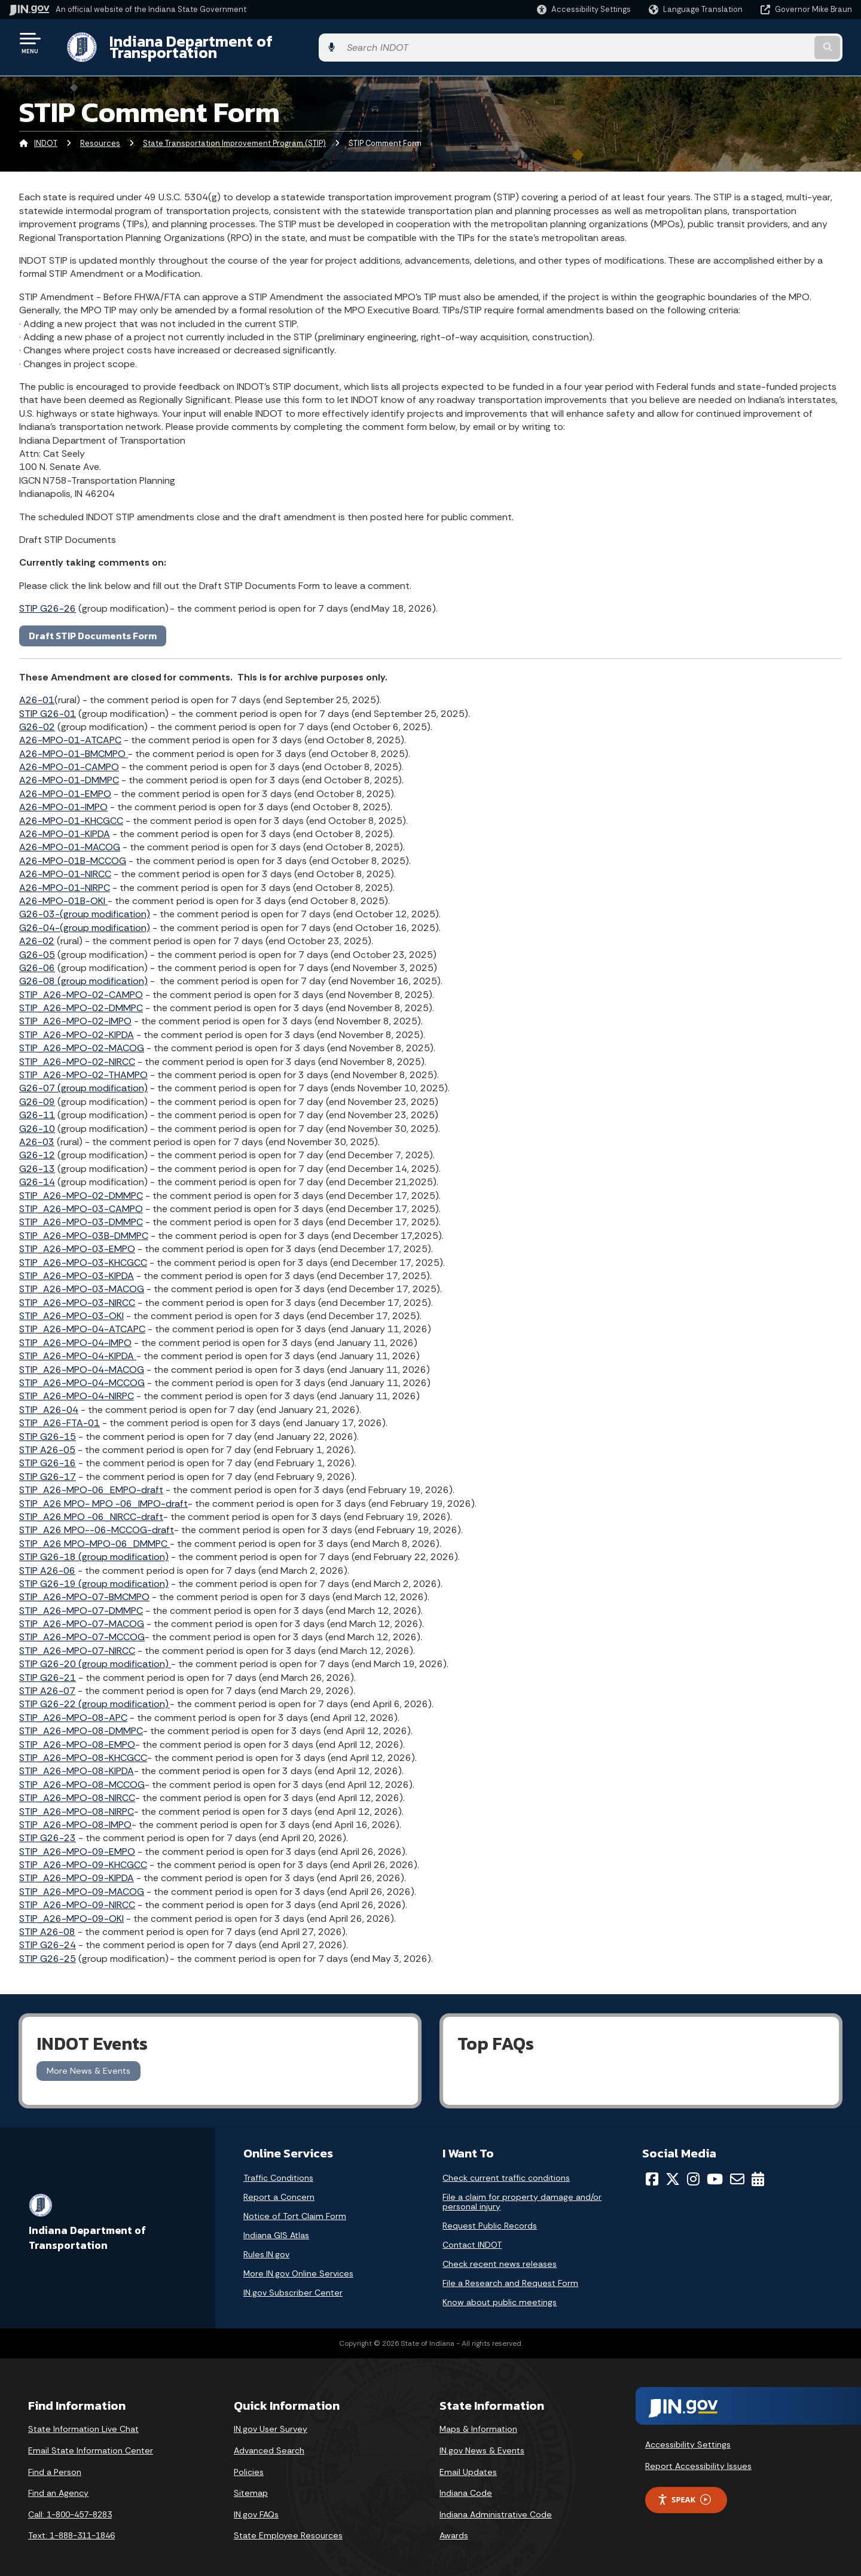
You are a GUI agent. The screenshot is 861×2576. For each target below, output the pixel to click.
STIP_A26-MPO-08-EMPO (77, 1735)
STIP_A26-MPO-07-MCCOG (82, 1628)
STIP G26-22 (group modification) (94, 1695)
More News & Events (88, 2061)
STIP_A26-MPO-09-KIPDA (76, 1869)
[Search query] (754, 42)
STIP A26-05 (47, 1440)
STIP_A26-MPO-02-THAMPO (83, 1066)
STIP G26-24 (47, 1936)
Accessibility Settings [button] (688, 2435)
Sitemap (251, 2484)
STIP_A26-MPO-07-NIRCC (77, 1641)
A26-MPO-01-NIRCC (65, 865)
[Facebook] (652, 2169)
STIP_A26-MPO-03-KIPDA (76, 1266)
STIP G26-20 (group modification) (95, 1655)
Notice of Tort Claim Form (294, 2206)
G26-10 (37, 1119)
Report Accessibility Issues (698, 2457)
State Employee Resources (288, 2526)
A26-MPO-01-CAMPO (69, 758)
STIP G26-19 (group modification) (94, 1574)
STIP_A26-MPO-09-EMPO (77, 1842)
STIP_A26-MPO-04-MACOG (81, 1360)
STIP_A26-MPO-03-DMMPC (81, 1213)
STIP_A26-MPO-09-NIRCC (77, 1896)
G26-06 (37, 959)
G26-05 (37, 945)
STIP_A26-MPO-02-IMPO (75, 1012)
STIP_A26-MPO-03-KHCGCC (83, 1253)
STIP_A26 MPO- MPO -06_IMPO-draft (103, 1494)
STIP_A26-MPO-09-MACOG (81, 1882)
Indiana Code (465, 2484)
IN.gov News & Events (481, 2441)
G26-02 (37, 718)
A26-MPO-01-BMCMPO (73, 744)
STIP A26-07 (47, 1681)
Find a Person (54, 2462)
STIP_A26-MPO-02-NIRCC (77, 1052)
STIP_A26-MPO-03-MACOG (81, 1280)
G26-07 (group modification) (83, 1079)
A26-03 (36, 1133)
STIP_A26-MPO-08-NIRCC (77, 1789)
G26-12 (37, 1146)
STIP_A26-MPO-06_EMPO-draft (91, 1481)
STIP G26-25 (47, 1949)
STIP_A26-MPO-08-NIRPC (76, 1802)
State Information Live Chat (83, 2420)
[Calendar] (758, 2169)
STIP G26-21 (47, 1668)
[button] (584, 9)
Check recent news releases (499, 2254)
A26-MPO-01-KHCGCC (71, 811)
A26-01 (36, 691)
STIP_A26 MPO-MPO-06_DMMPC (94, 1534)
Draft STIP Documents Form (93, 626)
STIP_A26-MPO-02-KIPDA (76, 1026)
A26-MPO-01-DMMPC (69, 771)
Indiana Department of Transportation (234, 42)
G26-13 (37, 1159)
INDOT (45, 134)
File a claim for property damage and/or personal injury (522, 2192)
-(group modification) (84, 918)
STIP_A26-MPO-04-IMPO (75, 1333)
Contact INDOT (472, 2235)
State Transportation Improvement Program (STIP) (234, 134)
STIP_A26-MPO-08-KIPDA (76, 1762)
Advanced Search (269, 2441)
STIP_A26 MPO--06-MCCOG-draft (96, 1521)
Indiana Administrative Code (495, 2504)
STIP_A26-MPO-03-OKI (71, 1307)
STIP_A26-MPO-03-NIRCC (77, 1293)
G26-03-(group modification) (84, 905)
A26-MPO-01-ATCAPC (70, 731)
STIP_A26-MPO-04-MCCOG (82, 1374)
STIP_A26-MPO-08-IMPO (75, 1815)
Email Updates (468, 2462)
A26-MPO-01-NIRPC (64, 878)
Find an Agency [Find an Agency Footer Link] (58, 2484)
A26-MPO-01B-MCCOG (72, 851)
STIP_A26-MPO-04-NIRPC (76, 1387)
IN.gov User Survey (270, 2420)
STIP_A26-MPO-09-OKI (71, 1909)
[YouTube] (715, 2169)
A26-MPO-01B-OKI (63, 892)
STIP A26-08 (47, 1922)
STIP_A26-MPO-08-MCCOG (82, 1775)
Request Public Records (489, 2216)
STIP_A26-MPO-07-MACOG (81, 1615)
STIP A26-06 (47, 1561)
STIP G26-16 (47, 1454)
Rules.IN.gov (266, 2244)
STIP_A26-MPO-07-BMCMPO (84, 1588)
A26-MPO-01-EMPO (65, 784)
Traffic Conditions (278, 2168)
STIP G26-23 (47, 1829)
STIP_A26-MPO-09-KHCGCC (83, 1855)
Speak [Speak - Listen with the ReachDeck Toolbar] (684, 2490)
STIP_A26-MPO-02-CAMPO (81, 985)
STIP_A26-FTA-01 (59, 1414)
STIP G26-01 (47, 704)
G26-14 (37, 1173)
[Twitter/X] (672, 2169)
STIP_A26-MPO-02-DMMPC (81, 999)
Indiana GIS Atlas (276, 2225)
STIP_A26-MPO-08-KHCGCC (83, 1748)
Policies (249, 2462)
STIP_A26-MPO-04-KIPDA (77, 1347)
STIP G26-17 (47, 1467)
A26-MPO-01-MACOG (69, 838)
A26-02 (36, 932)
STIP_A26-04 (48, 1400)
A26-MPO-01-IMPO (63, 798)
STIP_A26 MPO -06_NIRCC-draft (91, 1507)
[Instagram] (693, 2169)
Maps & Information (478, 2420)
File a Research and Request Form (510, 2273)
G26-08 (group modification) (83, 972)
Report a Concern (279, 2187)
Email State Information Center (90, 2441)
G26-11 (37, 1106)
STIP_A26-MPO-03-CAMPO (81, 1200)
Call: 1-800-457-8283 (70, 2504)
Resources (100, 134)
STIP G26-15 (47, 1427)
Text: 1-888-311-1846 (71, 2526)
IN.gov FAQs (256, 2504)
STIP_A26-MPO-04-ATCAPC (82, 1320)
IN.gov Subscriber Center (293, 2283)
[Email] (737, 2169)
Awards (453, 2526)
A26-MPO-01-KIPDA (64, 825)
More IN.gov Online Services (298, 2263)
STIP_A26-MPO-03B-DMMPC (83, 1226)
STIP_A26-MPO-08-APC (73, 1708)
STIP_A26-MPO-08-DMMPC (81, 1722)
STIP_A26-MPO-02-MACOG (81, 1039)
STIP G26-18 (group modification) (94, 1548)
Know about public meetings (499, 2292)
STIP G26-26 (47, 599)
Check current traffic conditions (506, 2168)
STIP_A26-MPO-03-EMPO (77, 1240)
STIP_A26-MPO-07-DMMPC (81, 1601)
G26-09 (37, 1092)
